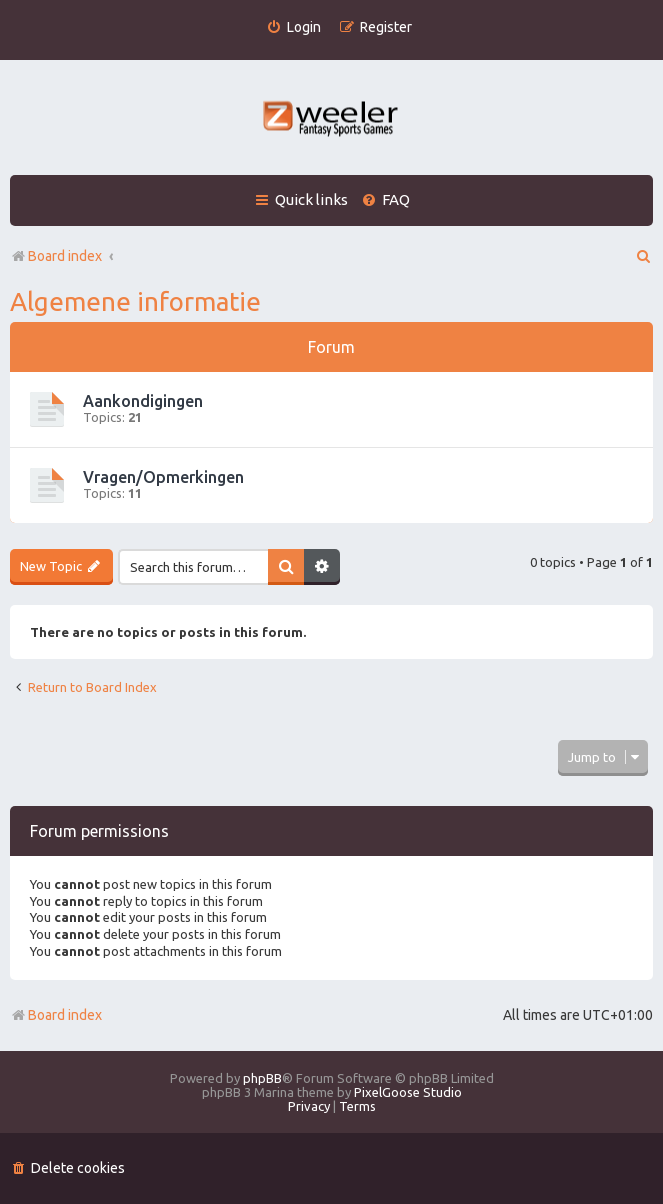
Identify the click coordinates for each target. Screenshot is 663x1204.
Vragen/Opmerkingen (163, 477)
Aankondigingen (143, 401)
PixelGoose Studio (408, 1092)
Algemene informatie (135, 301)
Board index (56, 1015)
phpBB (262, 1078)
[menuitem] (293, 27)
